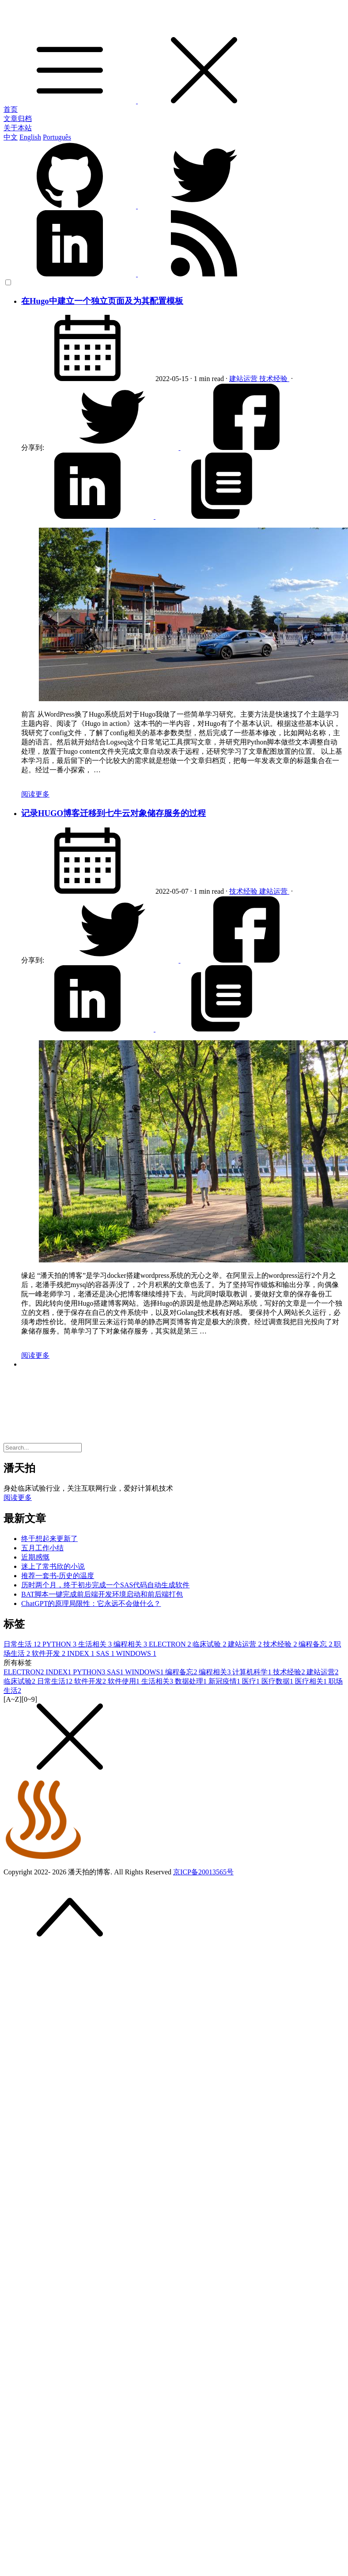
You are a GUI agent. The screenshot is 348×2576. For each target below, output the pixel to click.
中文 (11, 137)
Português (57, 137)
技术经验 (274, 378)
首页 (11, 109)
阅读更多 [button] (18, 1497)
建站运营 (244, 378)
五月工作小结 (42, 1548)
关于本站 (18, 128)
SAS (106, 1653)
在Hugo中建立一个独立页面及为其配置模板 (102, 301)
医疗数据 (278, 1681)
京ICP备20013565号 (203, 1872)
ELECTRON (171, 1644)
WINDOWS (136, 1653)
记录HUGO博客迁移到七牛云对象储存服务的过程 (113, 813)
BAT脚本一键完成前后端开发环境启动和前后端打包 (102, 1594)
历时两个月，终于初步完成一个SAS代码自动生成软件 (105, 1585)
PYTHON (60, 1644)
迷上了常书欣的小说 (53, 1566)
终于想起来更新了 (49, 1538)
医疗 (251, 1681)
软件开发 (49, 1653)
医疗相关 (312, 1681)
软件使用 (124, 1681)
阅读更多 (35, 794)
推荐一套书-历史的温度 (57, 1575)
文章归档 (18, 118)
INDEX (81, 1653)
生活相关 (95, 1644)
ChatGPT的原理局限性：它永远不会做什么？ (91, 1603)
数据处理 (191, 1681)
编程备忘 (316, 1644)
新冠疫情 (225, 1681)
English (30, 137)
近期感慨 (35, 1557)
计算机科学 (252, 1672)
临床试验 (210, 1644)
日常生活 (23, 1644)
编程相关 (131, 1644)
